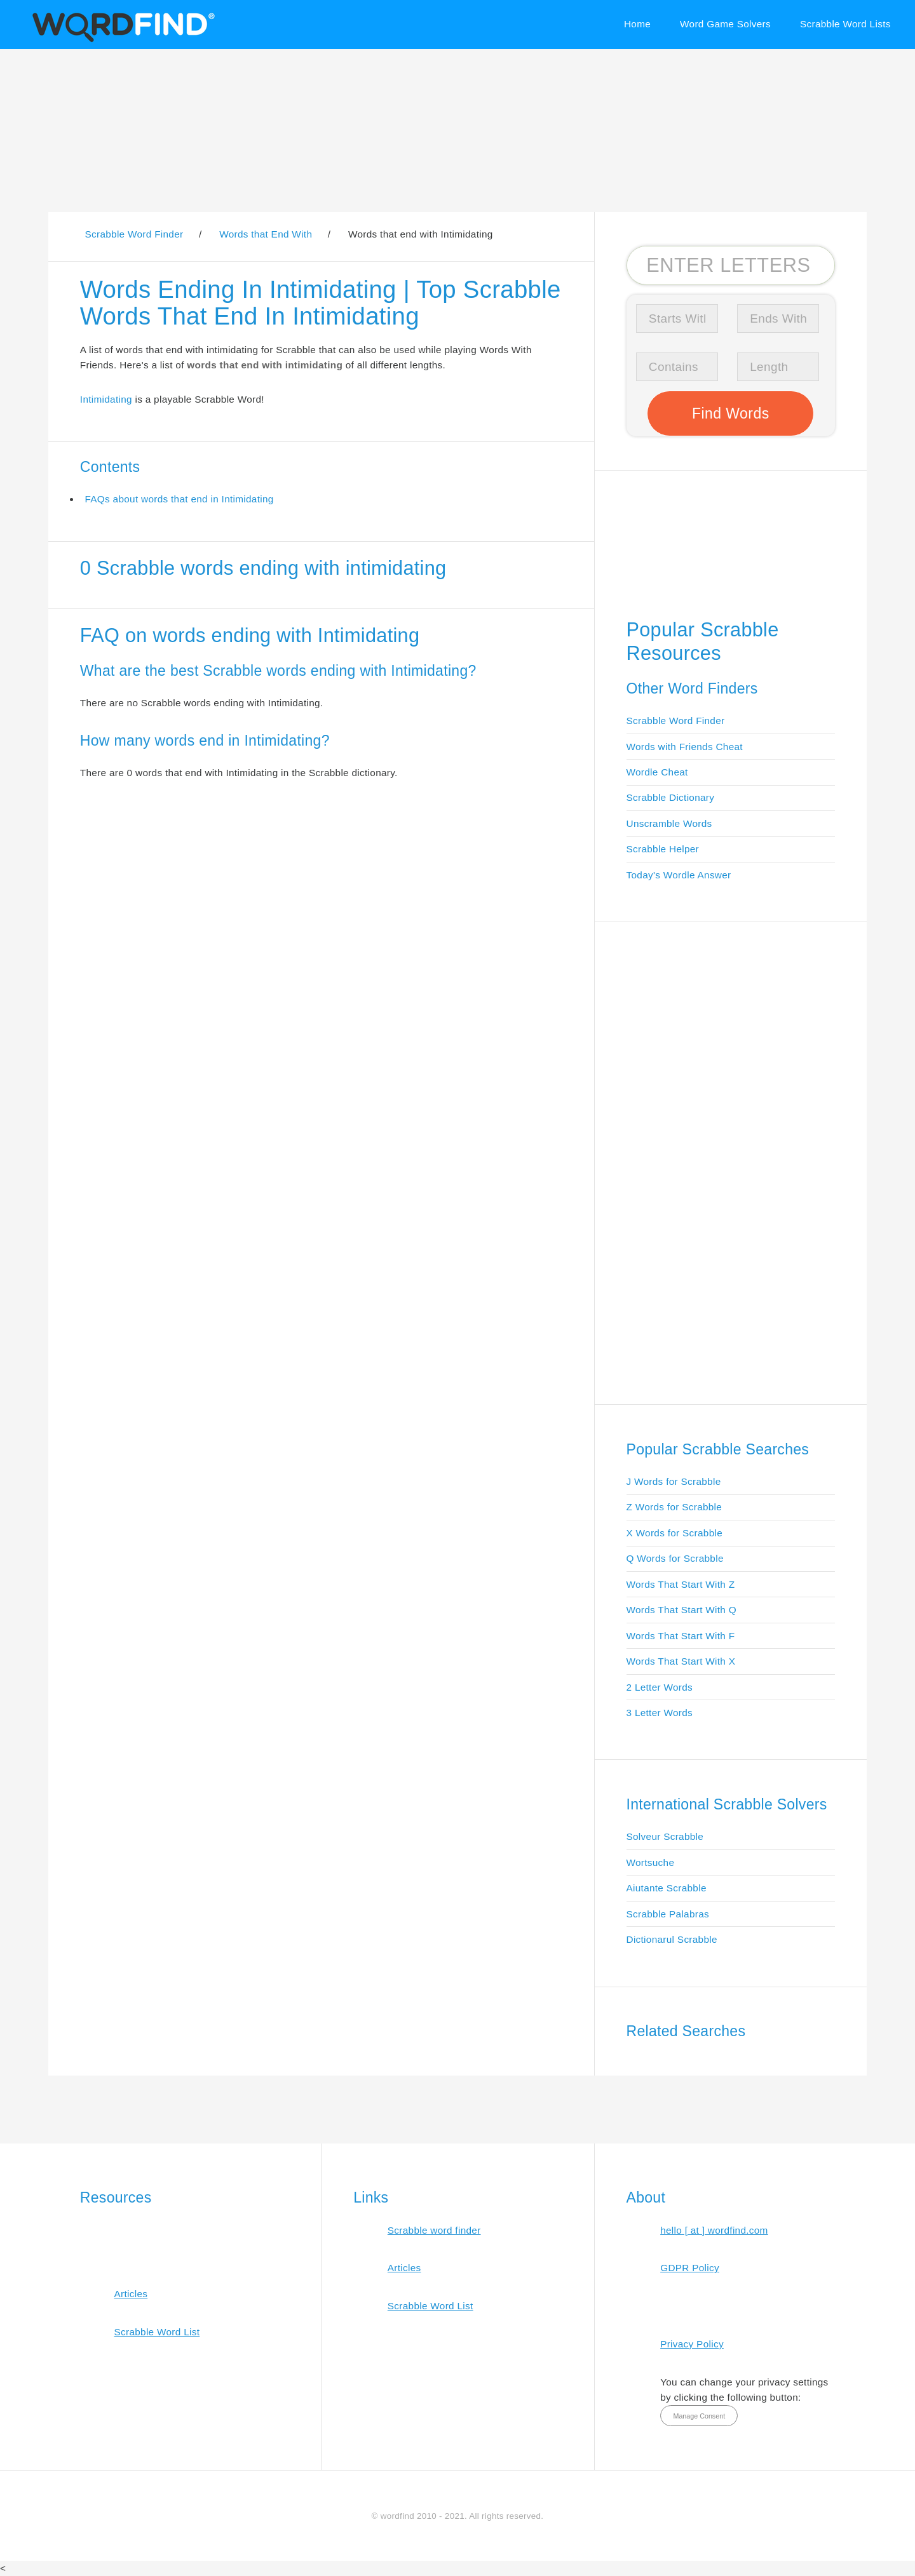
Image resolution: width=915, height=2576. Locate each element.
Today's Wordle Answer (679, 874)
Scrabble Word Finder (676, 720)
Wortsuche (651, 1862)
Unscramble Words (669, 823)
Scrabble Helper (663, 848)
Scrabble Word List (157, 2331)
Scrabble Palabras (668, 1914)
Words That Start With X (681, 1661)
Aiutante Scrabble (667, 1887)
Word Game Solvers (725, 23)
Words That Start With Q (681, 1609)
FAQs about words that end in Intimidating (179, 498)
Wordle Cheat (657, 772)
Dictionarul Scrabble (672, 1939)
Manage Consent (699, 2416)
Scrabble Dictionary (671, 797)
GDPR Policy (689, 2267)
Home (637, 23)
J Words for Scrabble (674, 1481)
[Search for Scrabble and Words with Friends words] (731, 264)
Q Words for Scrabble (675, 1558)
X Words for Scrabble (675, 1532)
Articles (130, 2293)
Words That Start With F (681, 1635)
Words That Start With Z (681, 1584)
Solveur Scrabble (665, 1836)
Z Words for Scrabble (674, 1506)
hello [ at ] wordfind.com (714, 2230)
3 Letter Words (660, 1712)
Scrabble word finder (434, 2230)
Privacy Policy (692, 2343)
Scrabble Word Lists (845, 23)
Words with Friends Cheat (685, 746)
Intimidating (106, 399)
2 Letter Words (660, 1687)
